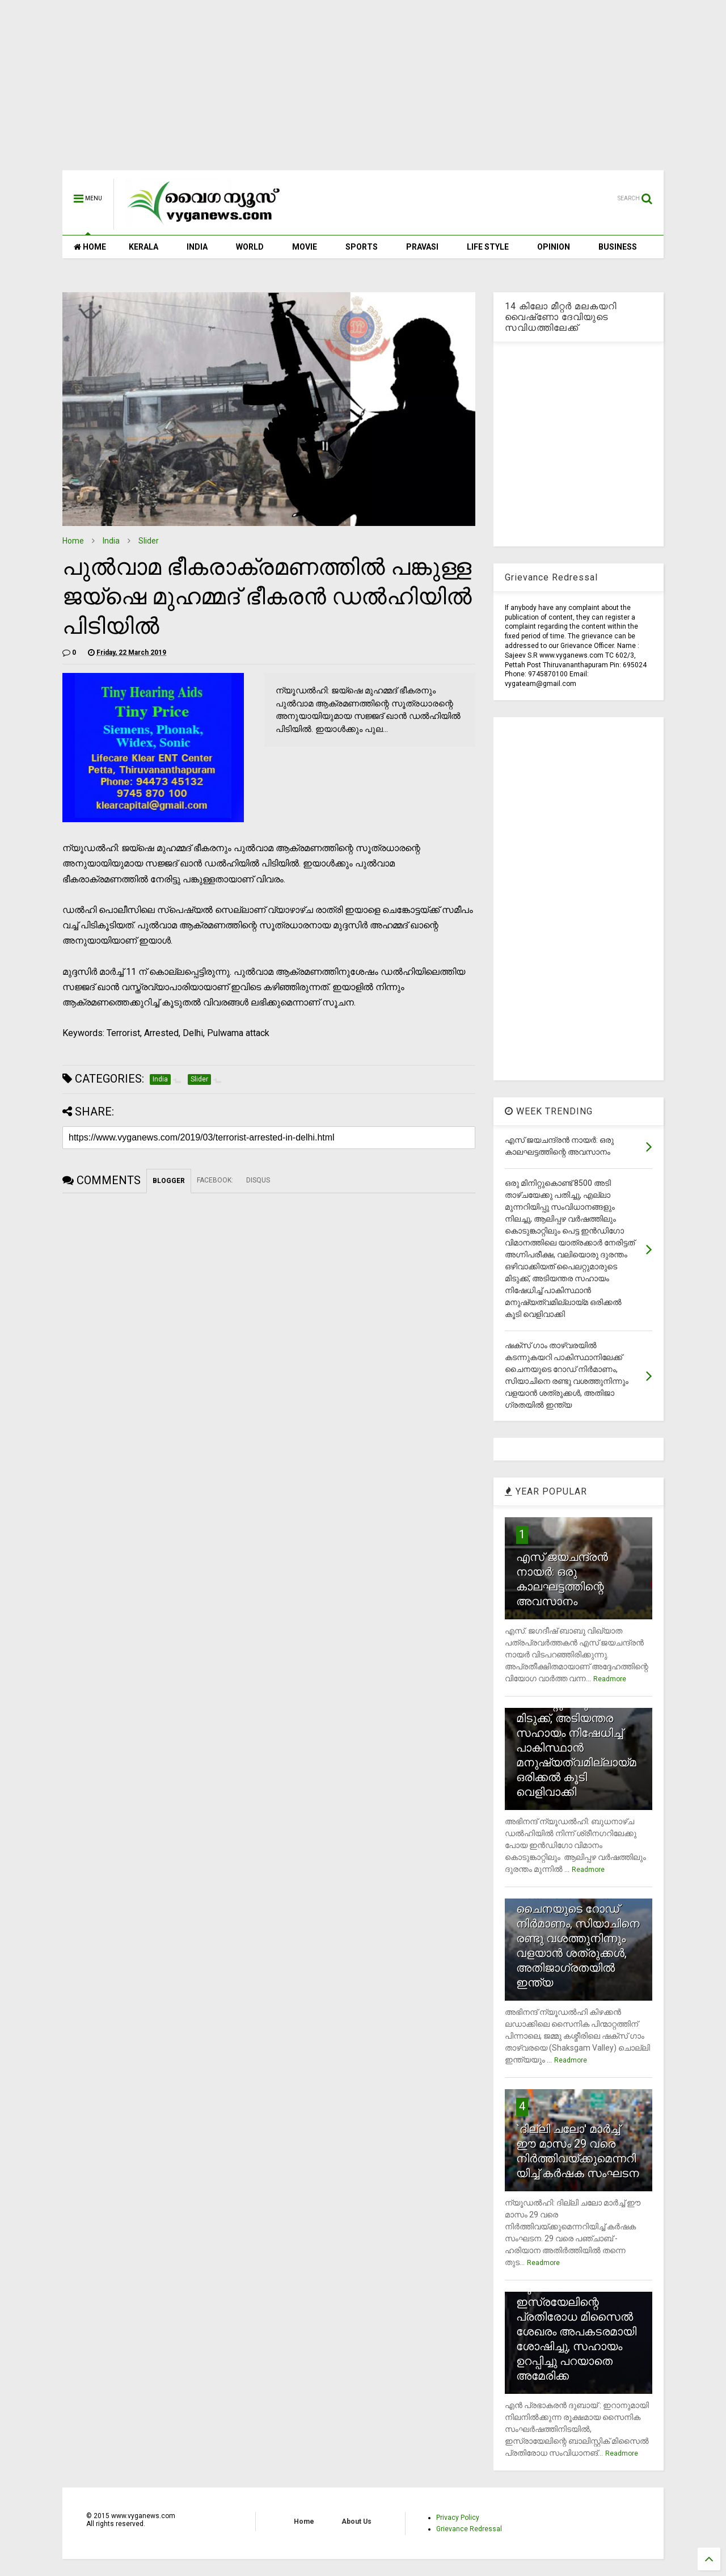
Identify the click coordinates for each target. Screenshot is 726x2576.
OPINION (553, 246)
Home (73, 540)
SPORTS (361, 246)
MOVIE (304, 246)
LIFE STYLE (488, 246)
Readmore (609, 1679)
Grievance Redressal (469, 2529)
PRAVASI (422, 246)
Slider (148, 540)
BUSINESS (617, 246)
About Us (356, 2522)
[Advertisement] (363, 90)
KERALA (143, 246)
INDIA (197, 246)
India (111, 540)
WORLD (250, 246)
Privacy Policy (457, 2518)
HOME (90, 246)
